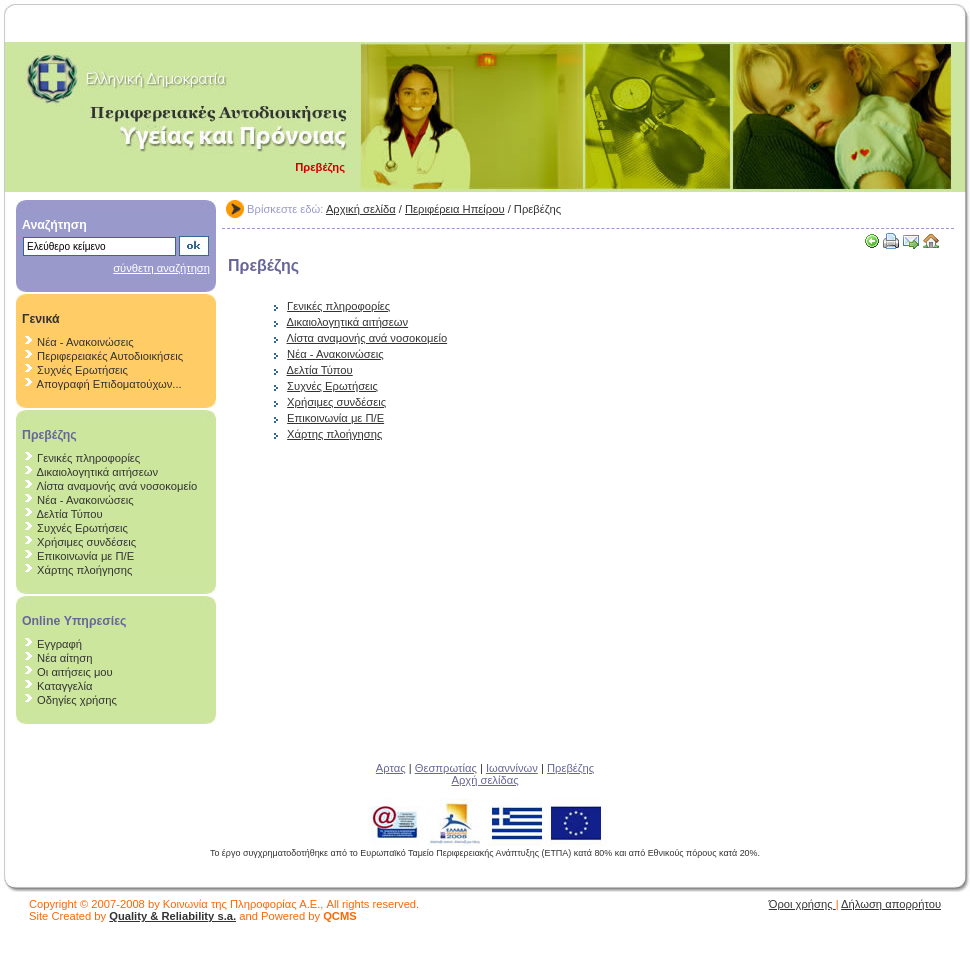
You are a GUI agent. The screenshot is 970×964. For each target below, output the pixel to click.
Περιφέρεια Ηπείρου (455, 209)
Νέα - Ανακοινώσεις (85, 342)
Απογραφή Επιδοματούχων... (109, 384)
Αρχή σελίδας (484, 780)
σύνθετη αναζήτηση (161, 268)
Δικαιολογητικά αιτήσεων (98, 472)
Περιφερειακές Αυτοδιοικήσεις (110, 356)
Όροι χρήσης (802, 904)
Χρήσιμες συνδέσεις (86, 542)
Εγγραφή (59, 644)
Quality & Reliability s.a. (172, 916)
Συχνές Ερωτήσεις (82, 370)
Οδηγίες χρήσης (77, 700)
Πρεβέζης (570, 768)
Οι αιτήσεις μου (75, 672)
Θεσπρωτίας (446, 768)
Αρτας (391, 768)
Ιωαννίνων (512, 768)
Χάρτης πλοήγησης (84, 570)
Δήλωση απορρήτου (891, 904)
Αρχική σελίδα (361, 209)
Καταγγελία (64, 686)
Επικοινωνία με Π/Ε (85, 556)
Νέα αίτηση (64, 658)
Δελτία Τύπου (70, 514)
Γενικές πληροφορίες (88, 458)
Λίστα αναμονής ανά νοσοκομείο (117, 486)
